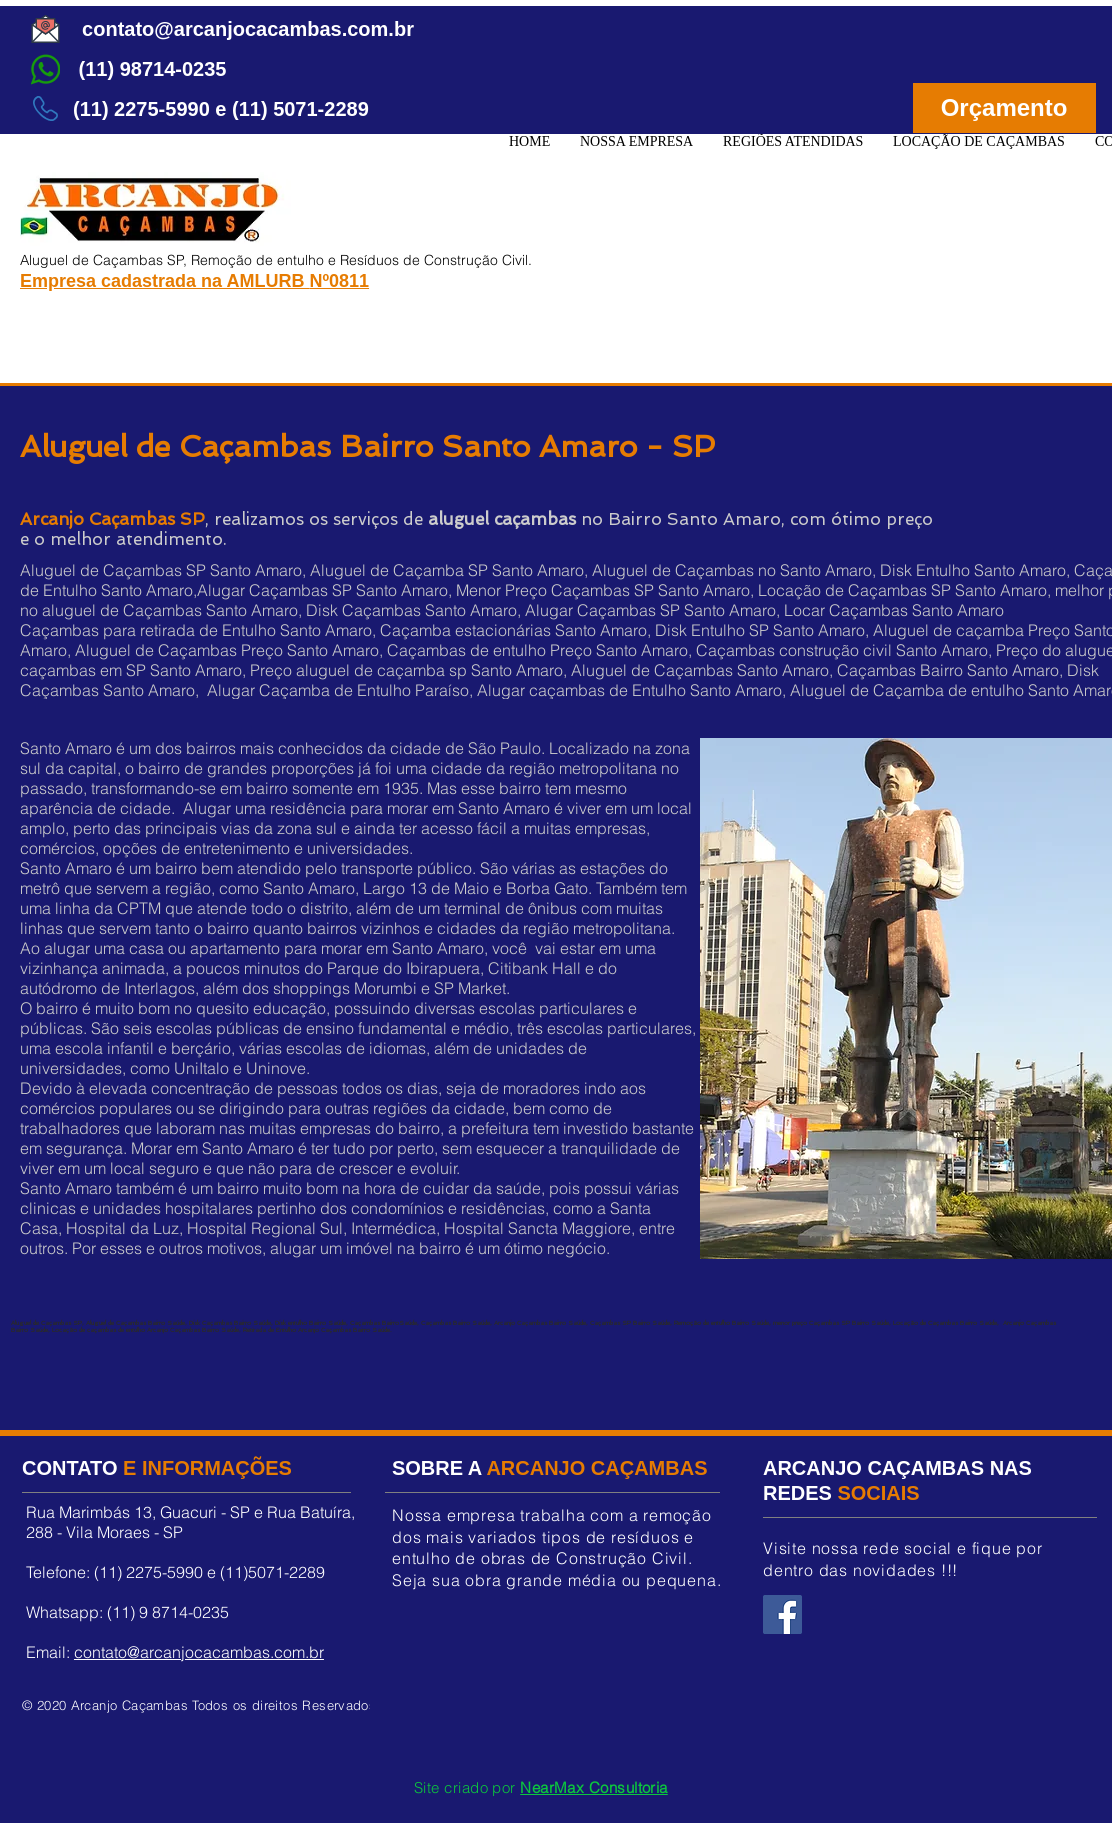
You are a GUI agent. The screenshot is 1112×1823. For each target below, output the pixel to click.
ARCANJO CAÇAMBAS (596, 1468)
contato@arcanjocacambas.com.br (199, 1652)
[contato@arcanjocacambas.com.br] (248, 29)
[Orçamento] (1004, 108)
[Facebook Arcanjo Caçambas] (782, 1614)
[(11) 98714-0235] (152, 69)
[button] (793, 142)
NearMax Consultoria (594, 1787)
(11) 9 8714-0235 (168, 1612)
